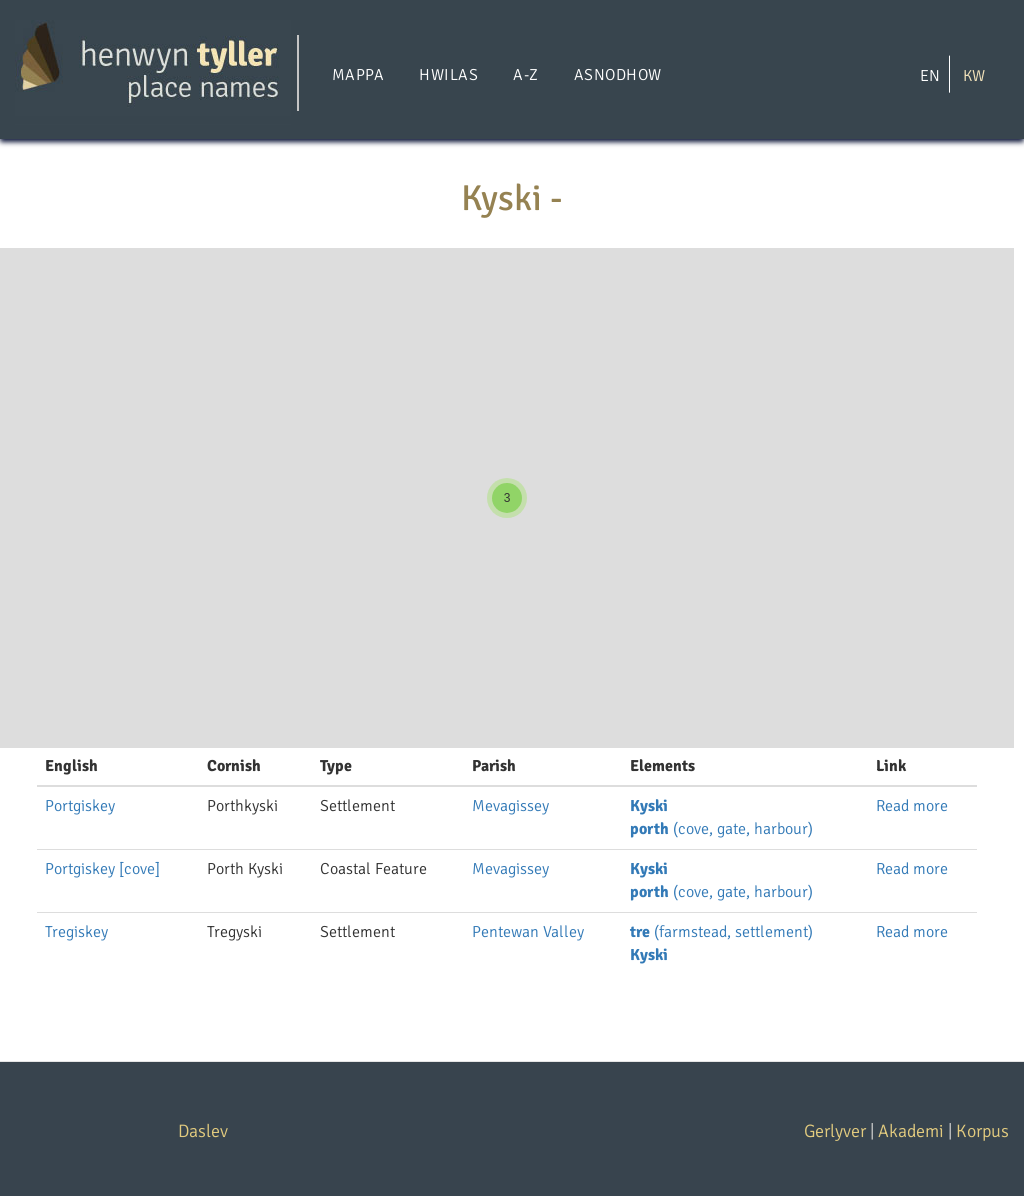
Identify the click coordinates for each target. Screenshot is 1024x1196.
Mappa (358, 75)
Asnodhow (618, 75)
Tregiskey (76, 932)
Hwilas (448, 75)
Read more (912, 806)
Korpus (982, 1131)
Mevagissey (510, 806)
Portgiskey (80, 806)
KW (974, 75)
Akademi (911, 1131)
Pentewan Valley (528, 932)
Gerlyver (835, 1131)
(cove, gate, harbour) (721, 829)
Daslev (203, 1131)
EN (930, 75)
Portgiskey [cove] (102, 869)
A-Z (525, 75)
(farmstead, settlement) (721, 932)
